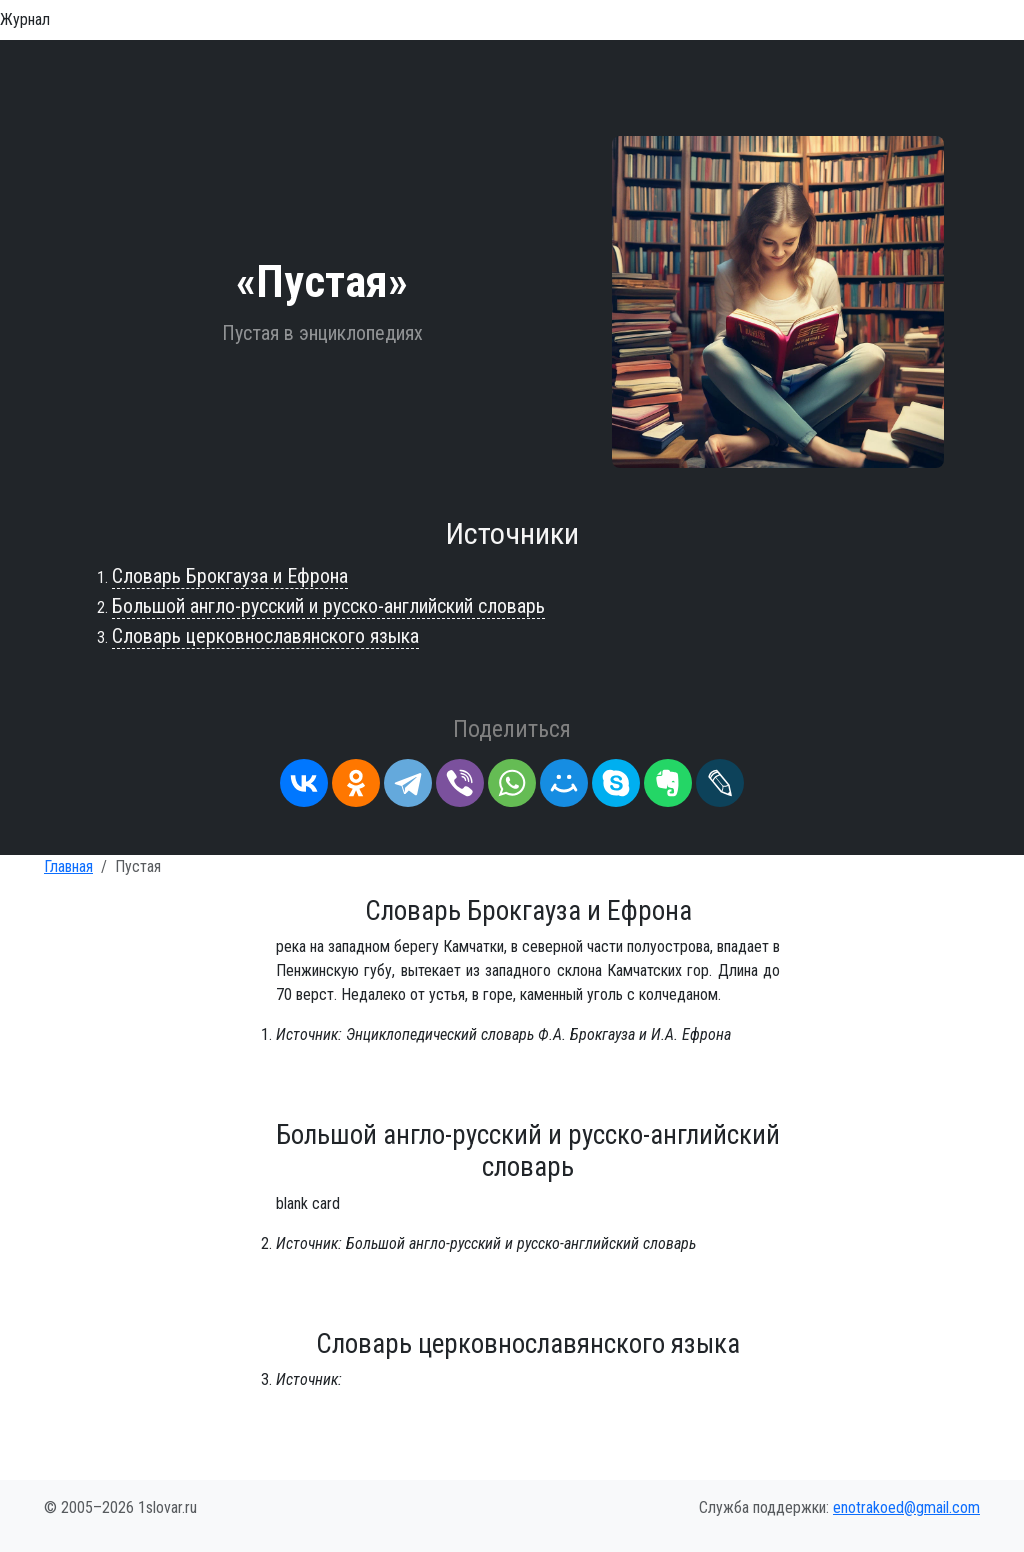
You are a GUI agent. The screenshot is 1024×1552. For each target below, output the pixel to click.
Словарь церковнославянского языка (265, 636)
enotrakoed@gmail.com (906, 1507)
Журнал (25, 19)
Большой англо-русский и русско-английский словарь (328, 606)
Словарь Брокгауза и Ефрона (230, 576)
